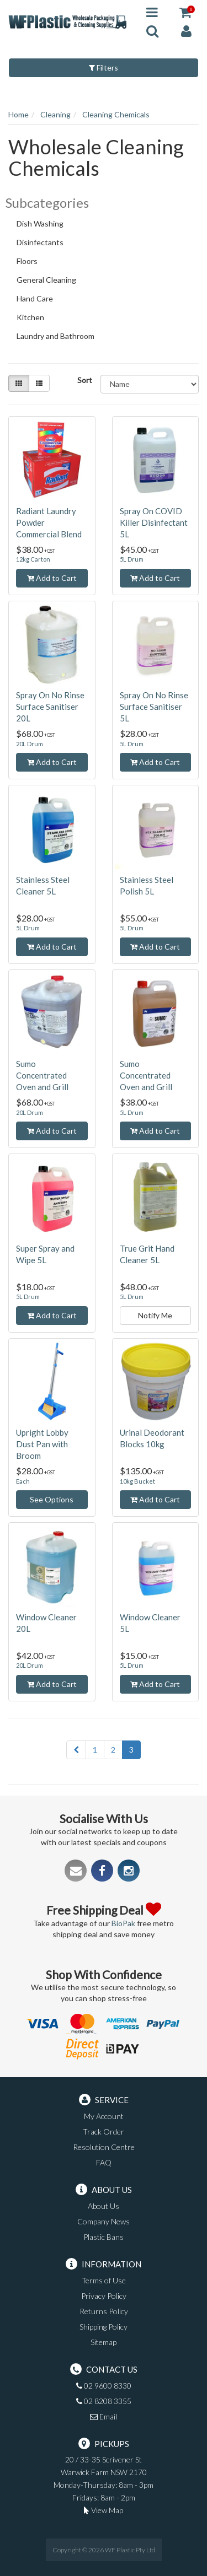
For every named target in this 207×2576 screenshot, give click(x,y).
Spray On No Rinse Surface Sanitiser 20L (50, 706)
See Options (51, 1499)
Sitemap (103, 2342)
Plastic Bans (103, 2236)
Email (103, 2416)
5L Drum (132, 559)
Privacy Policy (103, 2295)
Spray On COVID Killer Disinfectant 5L (154, 522)
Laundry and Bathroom (60, 337)
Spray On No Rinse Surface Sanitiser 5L (154, 706)
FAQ (104, 2162)
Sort (84, 380)
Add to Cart (52, 578)
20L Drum (29, 743)
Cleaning (55, 114)
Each (23, 1481)
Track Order (103, 2131)
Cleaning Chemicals (116, 114)
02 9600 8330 (103, 2385)
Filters (103, 67)
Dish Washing (45, 224)
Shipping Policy (103, 2326)
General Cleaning (51, 281)
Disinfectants (45, 243)
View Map (103, 2510)
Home (18, 114)
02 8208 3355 (103, 2401)
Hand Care (40, 299)
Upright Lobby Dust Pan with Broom (42, 1444)
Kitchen (35, 318)
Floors (32, 262)
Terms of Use (104, 2280)
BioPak (123, 1923)
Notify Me (155, 1315)
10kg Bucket (137, 1481)
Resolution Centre (104, 2147)
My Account (104, 2116)
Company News (103, 2221)
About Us (103, 2206)
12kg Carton (33, 559)
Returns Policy (103, 2311)
